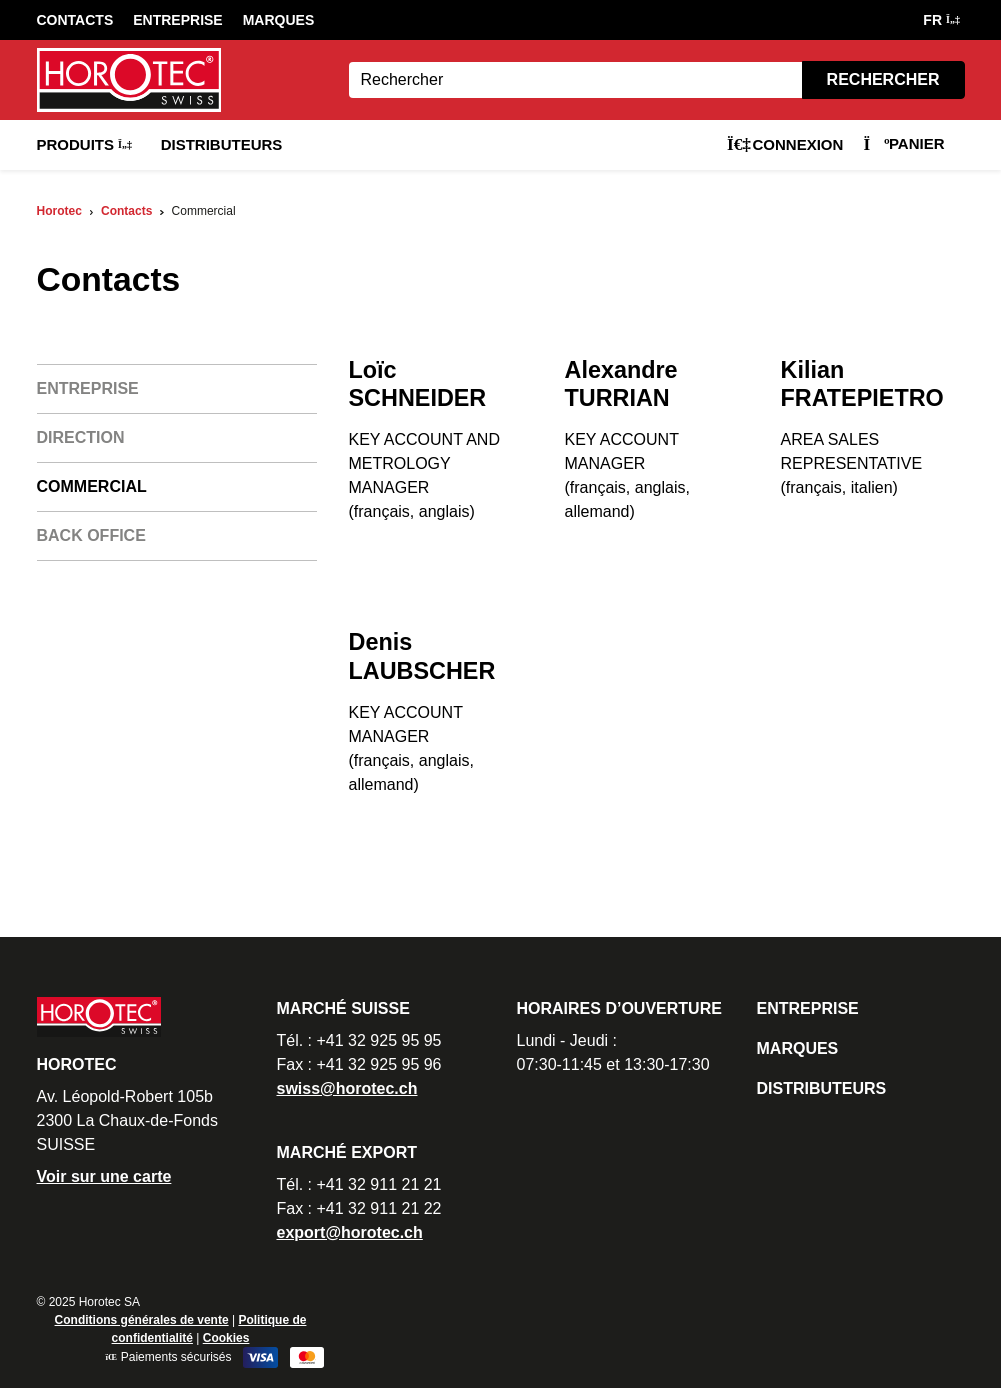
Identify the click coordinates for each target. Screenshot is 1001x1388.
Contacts (75, 20)
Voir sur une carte (104, 1176)
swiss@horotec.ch (347, 1088)
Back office (91, 535)
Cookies (226, 1338)
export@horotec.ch (350, 1232)
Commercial (92, 486)
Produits (84, 144)
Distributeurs (222, 144)
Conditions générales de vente (142, 1320)
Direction (81, 437)
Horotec (59, 211)
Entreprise (177, 20)
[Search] (575, 80)
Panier (903, 143)
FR (940, 20)
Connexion (785, 144)
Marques (279, 20)
